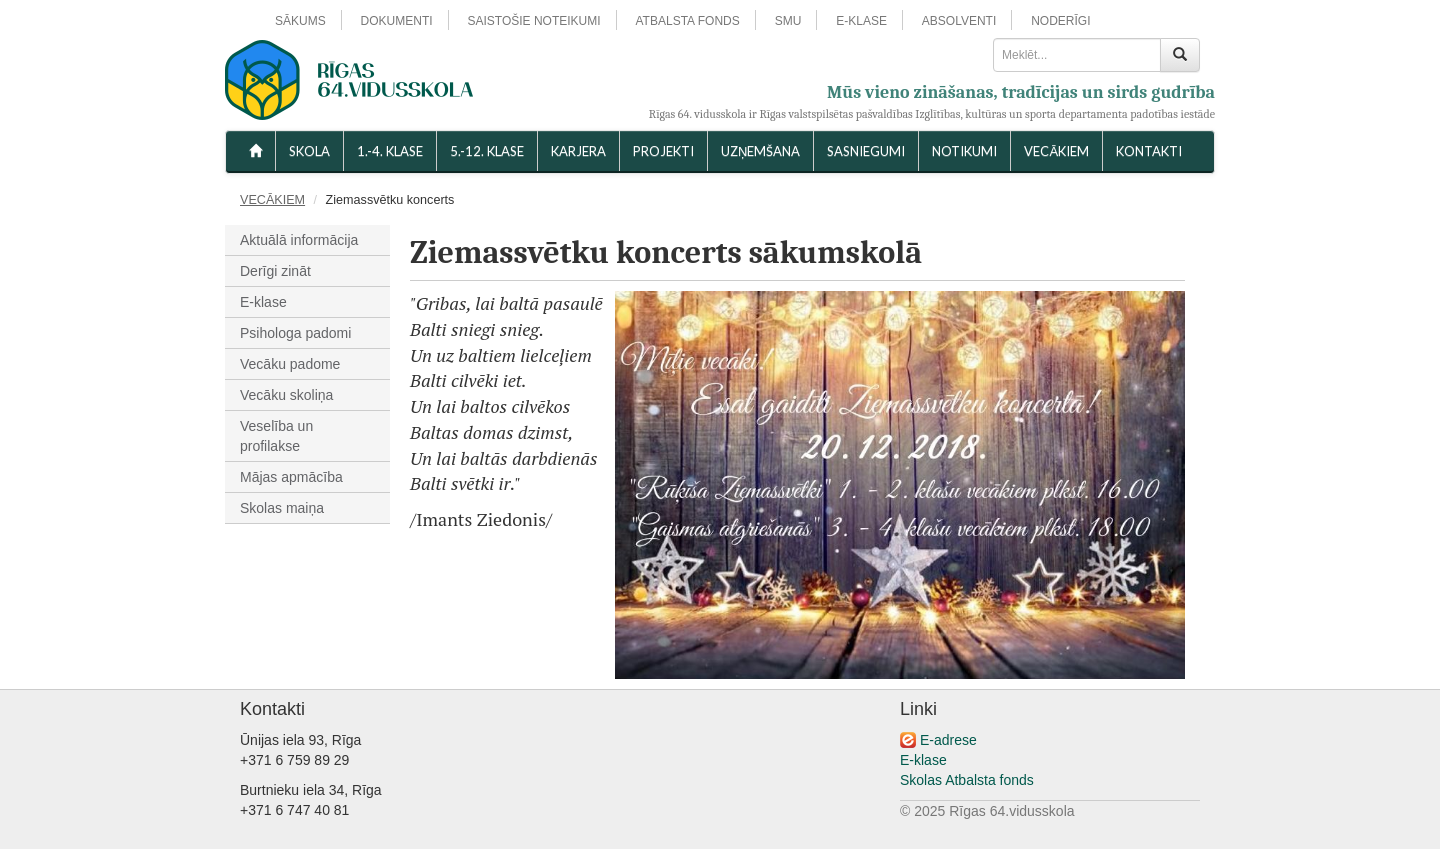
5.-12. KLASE (487, 151)
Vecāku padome (290, 364)
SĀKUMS (300, 21)
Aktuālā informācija (299, 240)
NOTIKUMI (964, 151)
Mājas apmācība (291, 477)
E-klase (263, 302)
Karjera (578, 151)
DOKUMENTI (397, 21)
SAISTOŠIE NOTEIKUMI (533, 21)
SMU (788, 21)
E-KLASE (861, 21)
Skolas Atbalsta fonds (967, 780)
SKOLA (309, 151)
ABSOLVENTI (959, 21)
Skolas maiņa (282, 508)
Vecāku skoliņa (286, 395)
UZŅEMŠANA (760, 151)
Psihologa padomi (295, 333)
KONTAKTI (1149, 151)
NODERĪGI (1060, 21)
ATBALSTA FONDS (688, 21)
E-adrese (948, 740)
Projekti (663, 151)
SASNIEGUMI (866, 151)
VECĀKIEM (1056, 151)
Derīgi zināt (275, 271)
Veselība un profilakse (276, 436)
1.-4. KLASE (390, 151)
